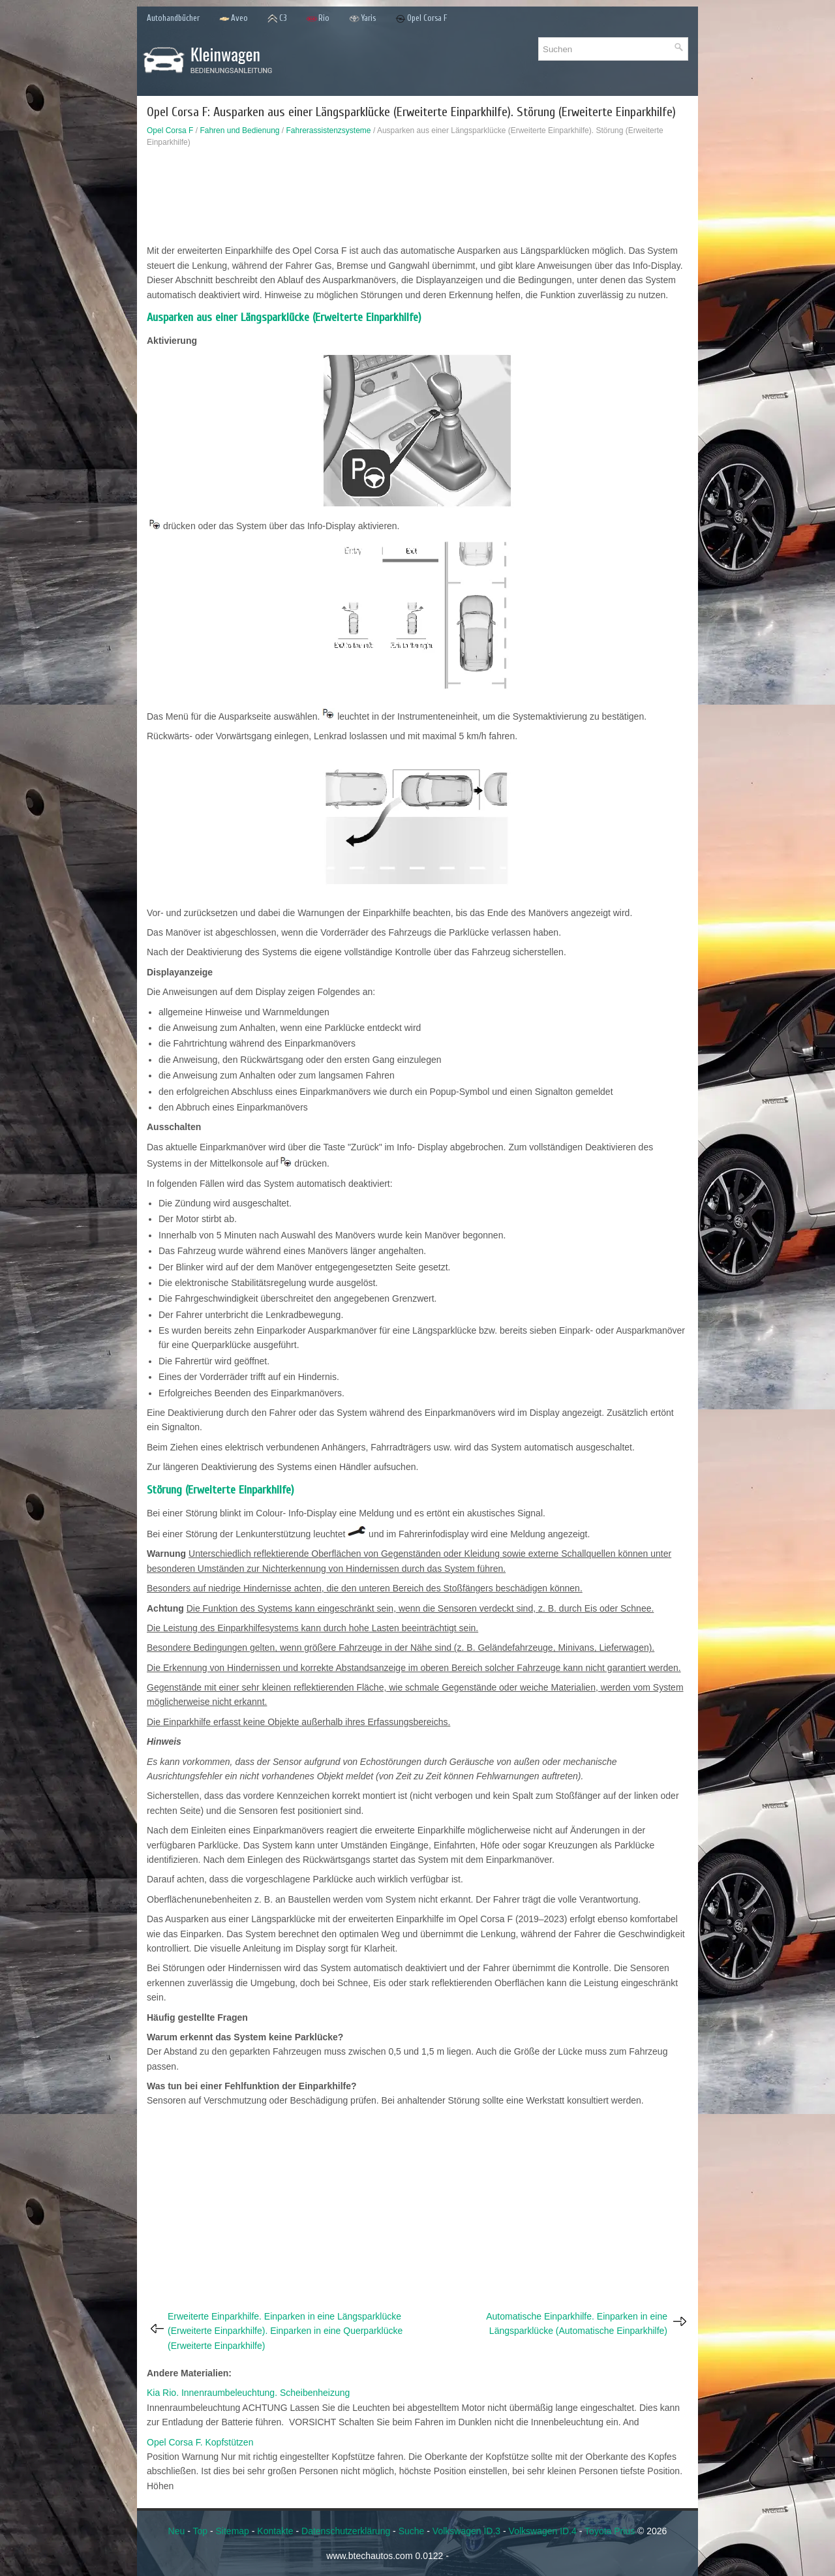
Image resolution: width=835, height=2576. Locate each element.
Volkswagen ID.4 (543, 2531)
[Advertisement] (417, 199)
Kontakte (275, 2531)
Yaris (362, 18)
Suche (412, 2531)
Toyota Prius (609, 2531)
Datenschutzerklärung (345, 2531)
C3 (277, 18)
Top (199, 2531)
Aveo (233, 18)
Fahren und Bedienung (239, 130)
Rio (318, 18)
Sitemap (232, 2531)
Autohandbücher (173, 18)
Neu (176, 2531)
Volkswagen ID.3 (466, 2531)
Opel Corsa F (421, 18)
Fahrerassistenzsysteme (328, 130)
